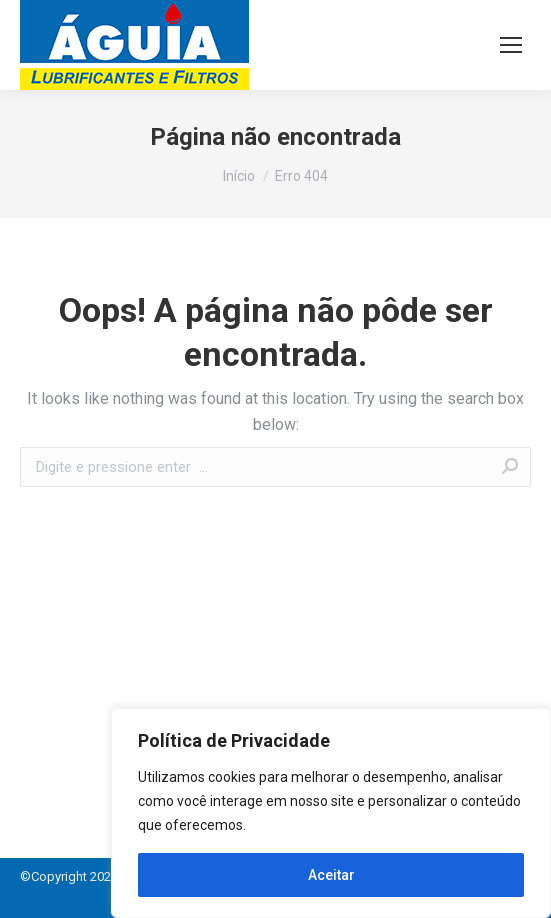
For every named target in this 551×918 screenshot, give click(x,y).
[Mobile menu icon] (511, 45)
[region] (331, 813)
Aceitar (331, 875)
